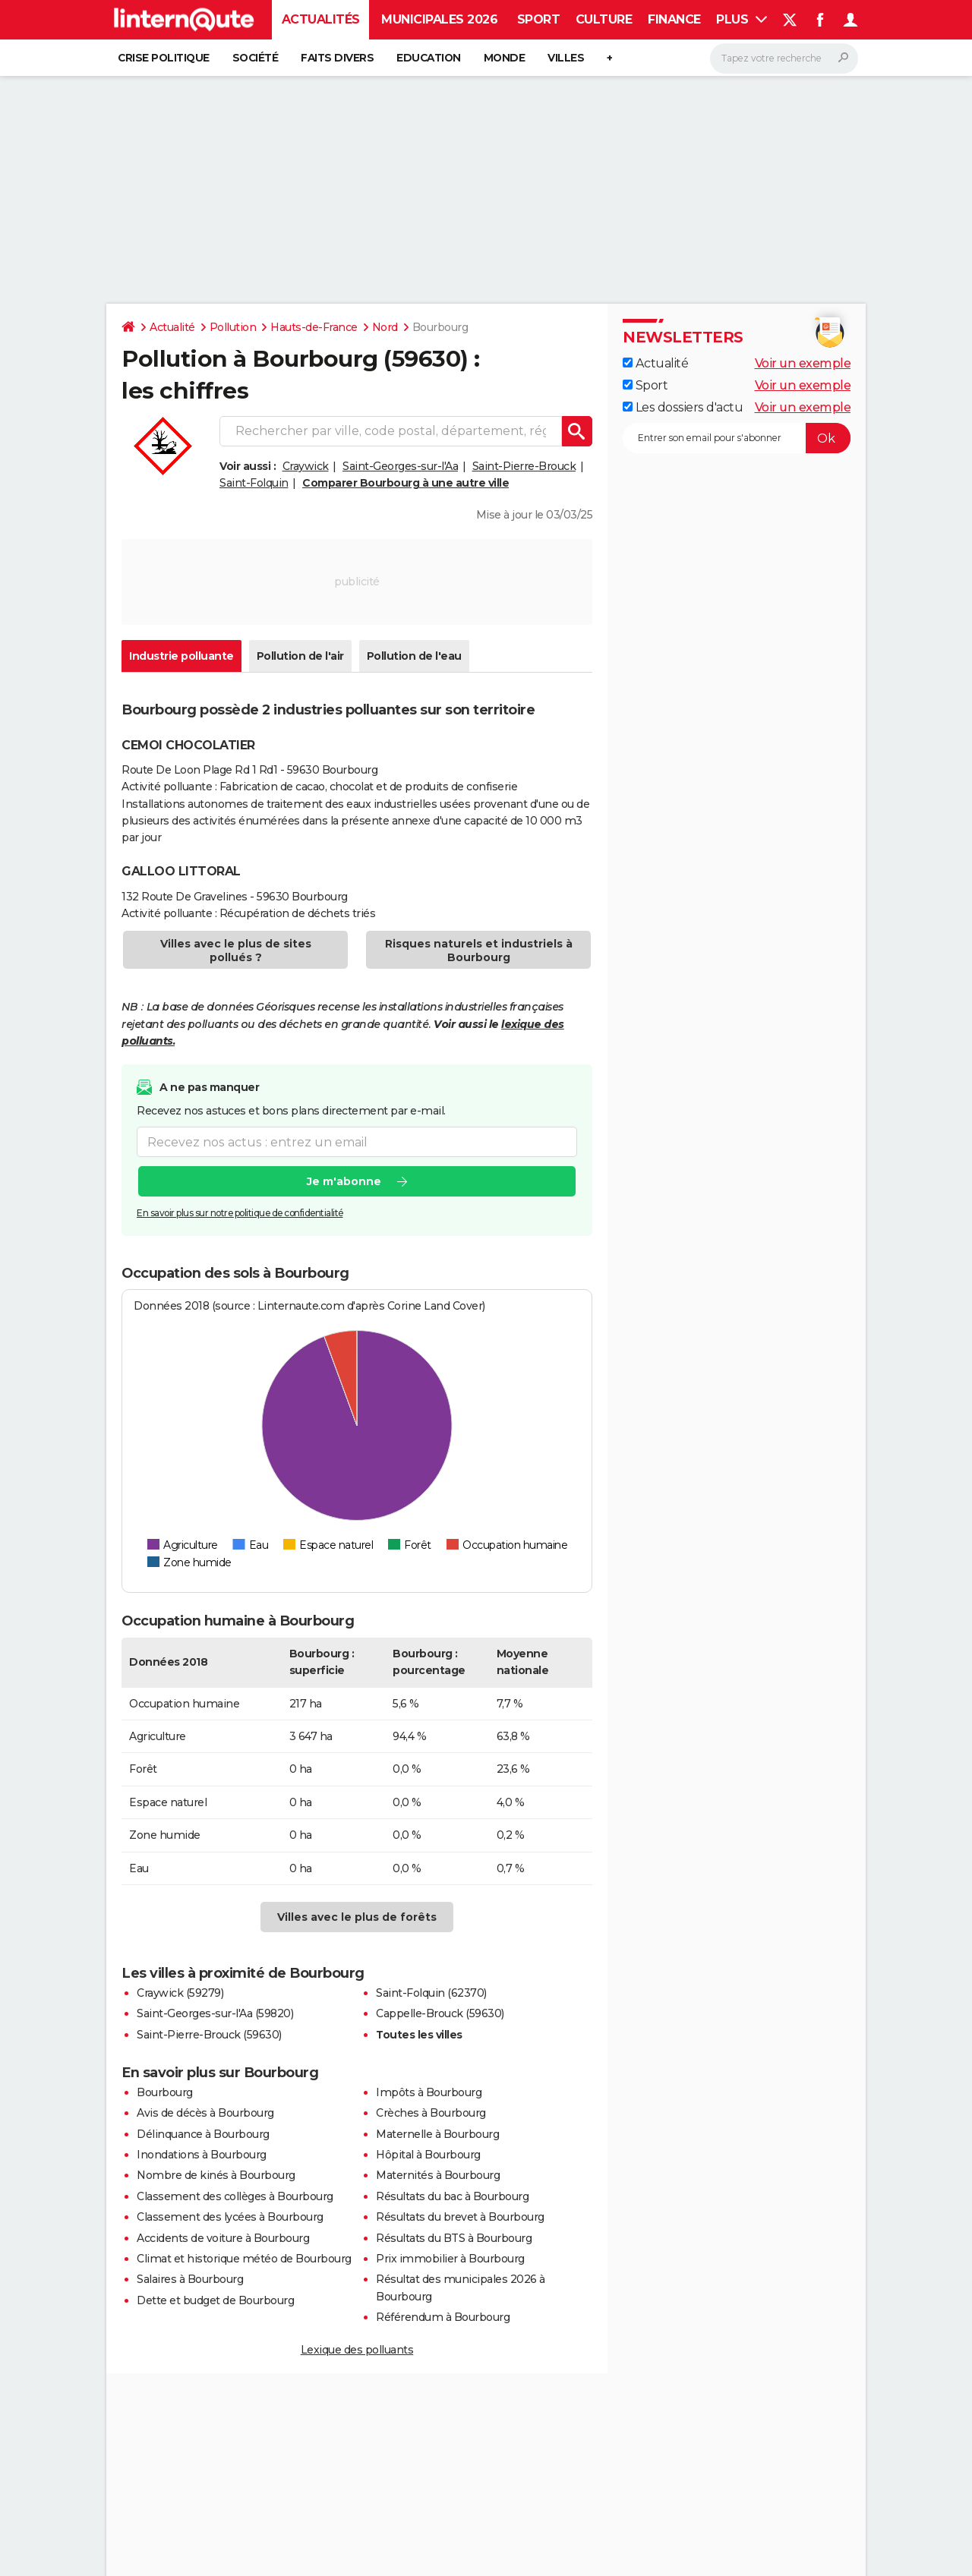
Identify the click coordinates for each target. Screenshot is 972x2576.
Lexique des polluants (357, 2350)
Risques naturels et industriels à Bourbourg (479, 950)
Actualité (172, 327)
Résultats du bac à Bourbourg (452, 2196)
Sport (538, 19)
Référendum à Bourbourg (443, 2317)
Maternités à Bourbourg (438, 2175)
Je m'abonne (344, 1182)
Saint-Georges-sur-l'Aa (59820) (215, 2013)
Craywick (305, 466)
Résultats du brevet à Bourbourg (460, 2217)
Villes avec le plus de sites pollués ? (235, 950)
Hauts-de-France (314, 327)
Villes (566, 58)
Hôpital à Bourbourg (428, 2154)
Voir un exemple (803, 363)
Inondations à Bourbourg (202, 2154)
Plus (741, 19)
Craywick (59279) (180, 1993)
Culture (604, 19)
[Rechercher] (784, 58)
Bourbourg (165, 2092)
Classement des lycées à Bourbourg (230, 2217)
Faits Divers (337, 58)
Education (428, 58)
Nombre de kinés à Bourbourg (216, 2175)
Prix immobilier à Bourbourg (450, 2258)
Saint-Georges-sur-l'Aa (400, 466)
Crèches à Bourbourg (431, 2113)
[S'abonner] (736, 438)
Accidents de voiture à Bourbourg (223, 2238)
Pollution (233, 327)
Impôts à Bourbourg (428, 2092)
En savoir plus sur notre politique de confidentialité (240, 1213)
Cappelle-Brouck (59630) (440, 2013)
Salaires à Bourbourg (190, 2279)
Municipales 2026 (439, 19)
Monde (504, 58)
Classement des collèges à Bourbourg (235, 2196)
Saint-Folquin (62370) (431, 1993)
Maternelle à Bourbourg (437, 2134)
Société (255, 58)
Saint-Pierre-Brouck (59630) (209, 2035)
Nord (385, 327)
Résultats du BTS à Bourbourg (454, 2238)
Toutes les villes (419, 2035)
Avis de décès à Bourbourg (205, 2113)
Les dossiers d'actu (683, 407)
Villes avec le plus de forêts (357, 1917)
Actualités (321, 19)
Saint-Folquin (254, 483)
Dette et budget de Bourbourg (215, 2300)
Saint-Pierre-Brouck (524, 466)
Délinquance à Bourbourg (203, 2134)
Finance (674, 19)
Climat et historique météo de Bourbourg (244, 2258)
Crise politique (164, 58)
